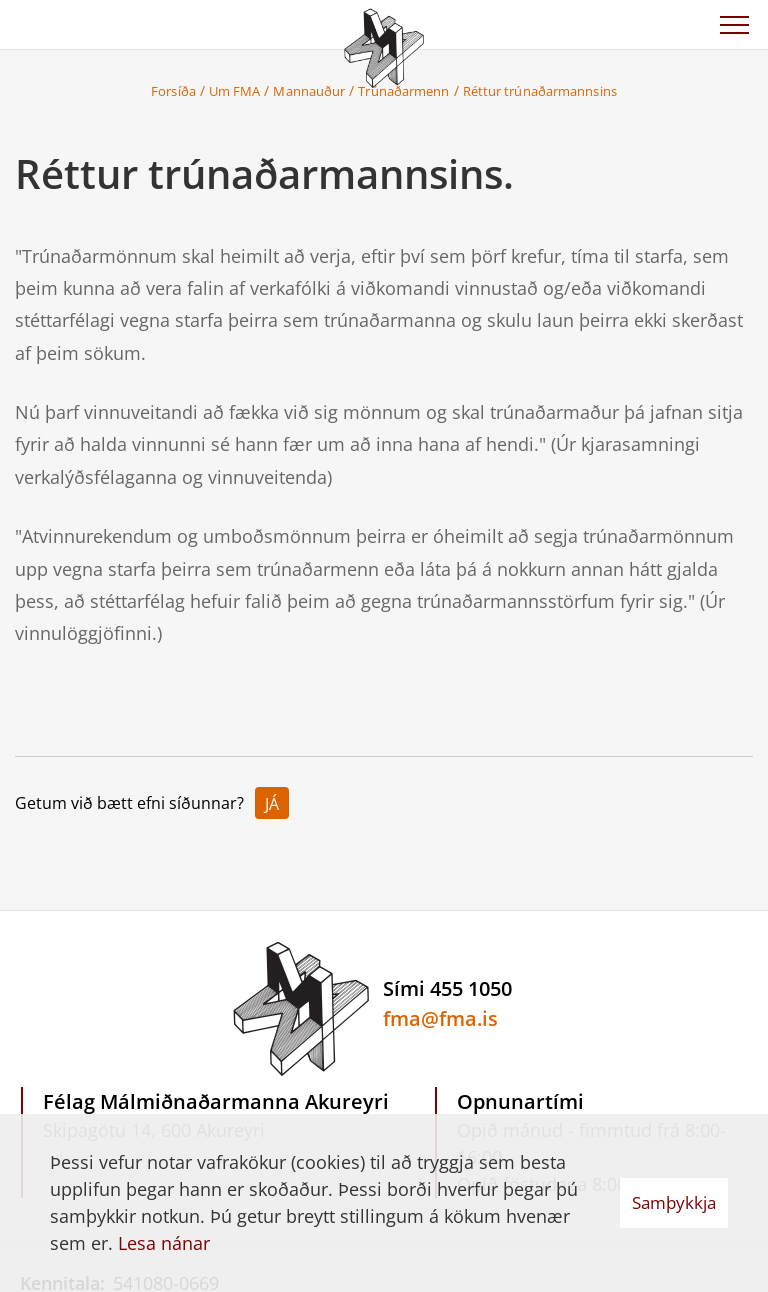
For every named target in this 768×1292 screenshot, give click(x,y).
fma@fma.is (440, 1018)
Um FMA (235, 91)
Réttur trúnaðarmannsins (540, 91)
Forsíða (173, 91)
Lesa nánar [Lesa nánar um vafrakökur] (164, 1243)
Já (272, 804)
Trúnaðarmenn (403, 91)
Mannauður (309, 91)
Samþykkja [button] (674, 1202)
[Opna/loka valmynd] (734, 25)
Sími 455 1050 (447, 988)
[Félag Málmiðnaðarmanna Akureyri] (384, 45)
